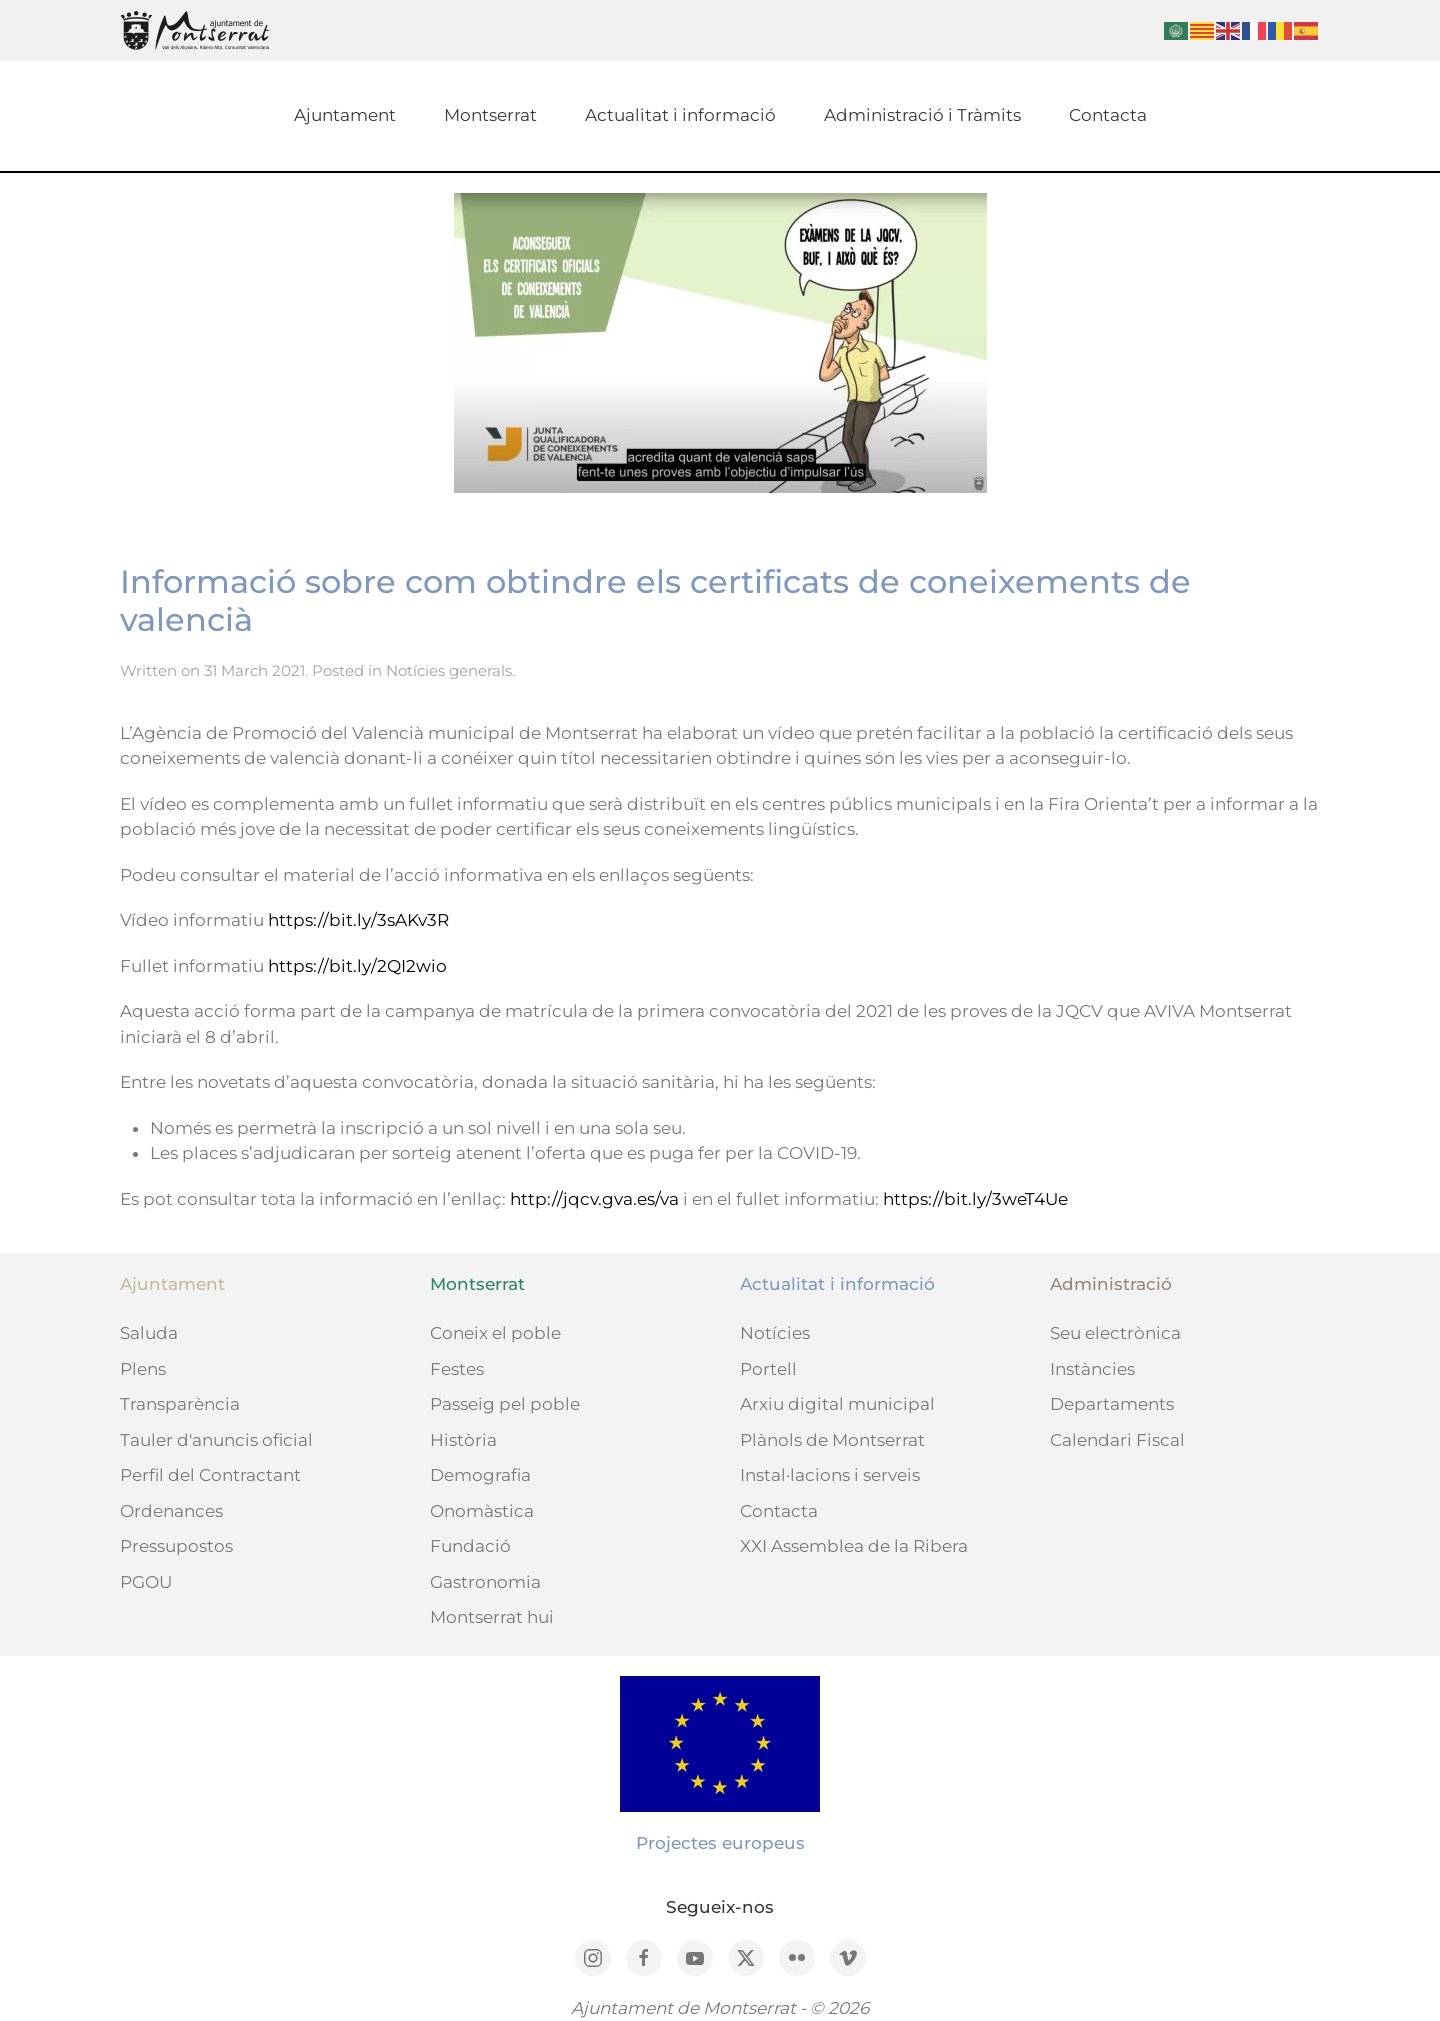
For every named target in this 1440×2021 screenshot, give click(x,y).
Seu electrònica (1115, 1333)
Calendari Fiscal (1117, 1440)
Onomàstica (482, 1511)
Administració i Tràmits (922, 115)
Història (463, 1440)
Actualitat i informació (680, 115)
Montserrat (490, 115)
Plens (143, 1369)
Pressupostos (176, 1546)
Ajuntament (345, 115)
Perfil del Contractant (210, 1475)
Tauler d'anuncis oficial (216, 1440)
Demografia (480, 1475)
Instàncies (1092, 1369)
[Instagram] (593, 1958)
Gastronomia (485, 1582)
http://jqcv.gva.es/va (594, 1199)
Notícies (775, 1333)
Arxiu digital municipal (837, 1404)
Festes (457, 1369)
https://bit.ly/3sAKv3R (358, 920)
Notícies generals (449, 670)
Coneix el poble (495, 1333)
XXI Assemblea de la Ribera (854, 1546)
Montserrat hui (492, 1617)
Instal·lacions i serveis (830, 1475)
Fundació (470, 1546)
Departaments (1112, 1404)
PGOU (146, 1582)
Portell (768, 1369)
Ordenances (171, 1511)
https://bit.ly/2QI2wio (357, 966)
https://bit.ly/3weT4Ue (975, 1199)
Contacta (1108, 115)
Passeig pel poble (505, 1404)
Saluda (149, 1333)
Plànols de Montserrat (832, 1440)
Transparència (180, 1404)
